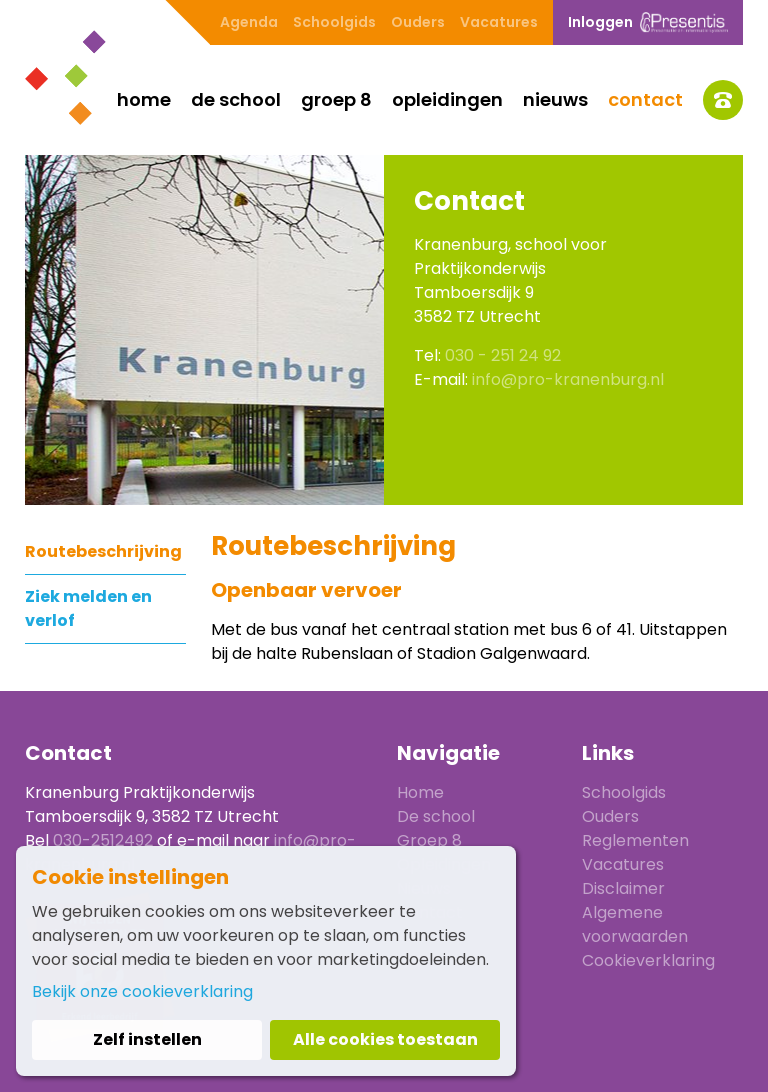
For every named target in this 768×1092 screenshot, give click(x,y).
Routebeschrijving (103, 551)
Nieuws (555, 99)
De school (236, 99)
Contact (645, 99)
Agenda (249, 22)
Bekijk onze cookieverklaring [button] (142, 991)
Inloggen (648, 22)
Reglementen (635, 840)
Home (144, 99)
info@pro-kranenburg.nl (568, 379)
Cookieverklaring (648, 960)
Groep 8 (336, 99)
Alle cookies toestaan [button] (385, 1039)
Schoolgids (334, 22)
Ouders (418, 22)
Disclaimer (623, 888)
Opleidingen (447, 99)
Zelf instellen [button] (147, 1039)
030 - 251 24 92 (503, 355)
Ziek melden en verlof (88, 608)
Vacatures (499, 22)
